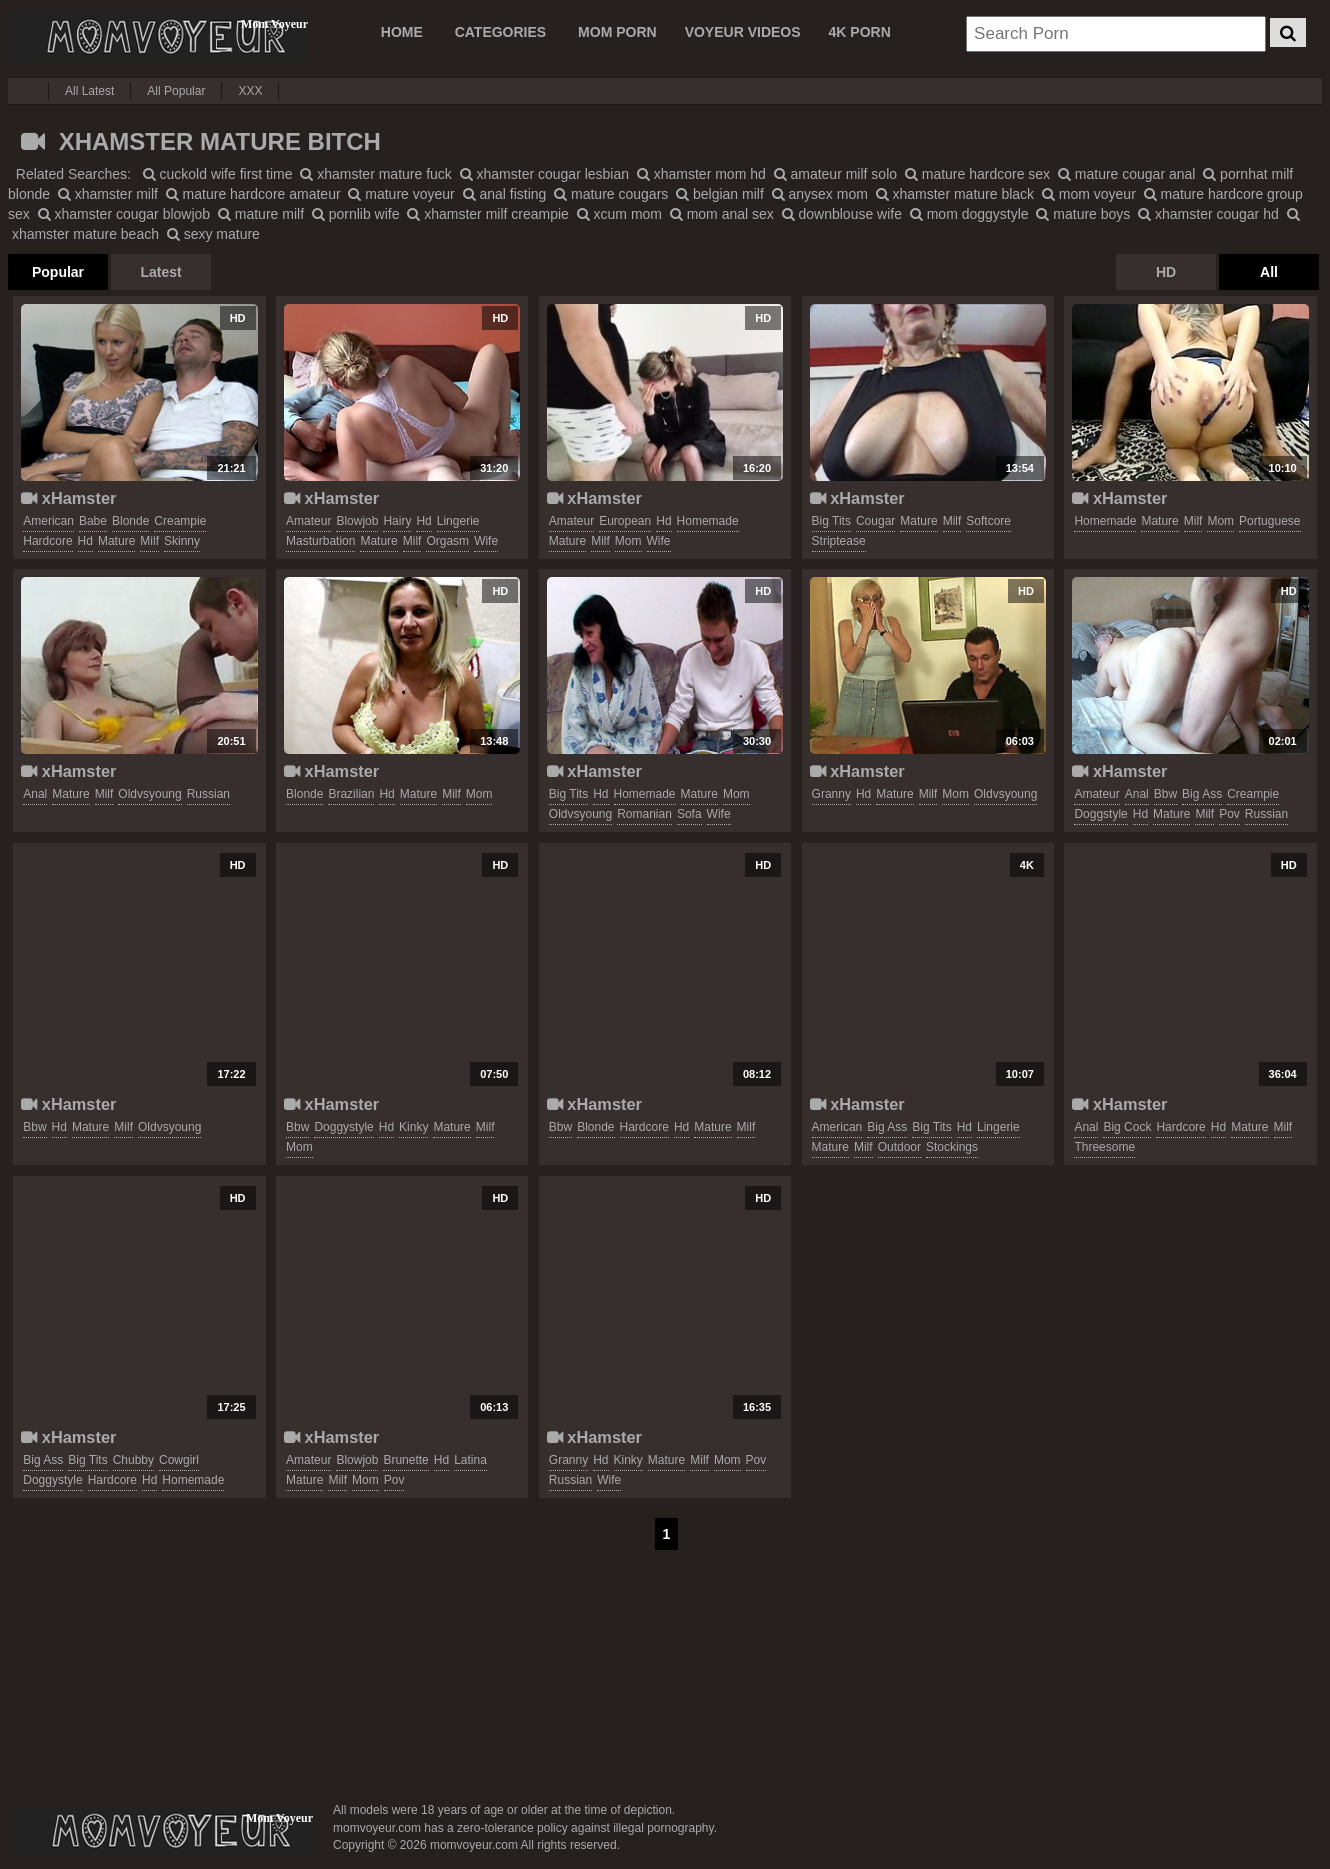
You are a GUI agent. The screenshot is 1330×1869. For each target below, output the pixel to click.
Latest (160, 272)
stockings (952, 1147)
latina (470, 1460)
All (1269, 272)
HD (1166, 272)
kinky (413, 1127)
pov (1229, 814)
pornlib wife (356, 214)
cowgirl (179, 1460)
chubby (133, 1460)
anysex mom (820, 194)
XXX (250, 91)
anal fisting (505, 194)
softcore (988, 521)
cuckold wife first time (218, 174)
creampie (180, 521)
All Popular (176, 91)
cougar (875, 521)
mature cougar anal (1127, 174)
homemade (708, 521)
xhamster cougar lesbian (544, 174)
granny (831, 794)
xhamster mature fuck (376, 174)
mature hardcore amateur (253, 194)
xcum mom (619, 214)
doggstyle (1100, 814)
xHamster (68, 498)
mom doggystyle (969, 214)
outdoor (899, 1147)
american (48, 521)
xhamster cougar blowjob (124, 214)
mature (116, 541)
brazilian (351, 794)
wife (486, 541)
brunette (405, 1460)
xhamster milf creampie (488, 214)
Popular (58, 272)
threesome (1104, 1147)
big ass (1202, 794)
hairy (397, 521)
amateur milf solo (835, 174)
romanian (644, 814)
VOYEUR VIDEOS (743, 32)
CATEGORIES (501, 32)
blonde (130, 521)
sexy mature (213, 234)
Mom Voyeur (158, 37)
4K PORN (860, 32)
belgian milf (720, 194)
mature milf (261, 214)
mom (628, 541)
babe (93, 521)
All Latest (89, 91)
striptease (839, 541)
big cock (1127, 1127)
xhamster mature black (955, 194)
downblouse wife (842, 214)
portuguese (1269, 521)
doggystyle (343, 1127)
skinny (182, 541)
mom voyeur (1089, 194)
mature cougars (611, 194)
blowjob (357, 521)
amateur (308, 521)
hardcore (47, 541)
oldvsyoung (149, 794)
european (625, 521)
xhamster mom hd (701, 174)
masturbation (320, 541)
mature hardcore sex (977, 174)
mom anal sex (722, 214)
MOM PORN (617, 32)
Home (402, 32)
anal (35, 794)
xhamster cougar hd (1208, 214)
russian (208, 794)
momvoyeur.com (163, 1831)
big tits (831, 521)
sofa (689, 814)
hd (85, 541)
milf (149, 541)
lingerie (458, 521)
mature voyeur (401, 194)
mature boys (1083, 214)
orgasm (447, 541)
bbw (1165, 794)
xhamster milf (108, 194)
